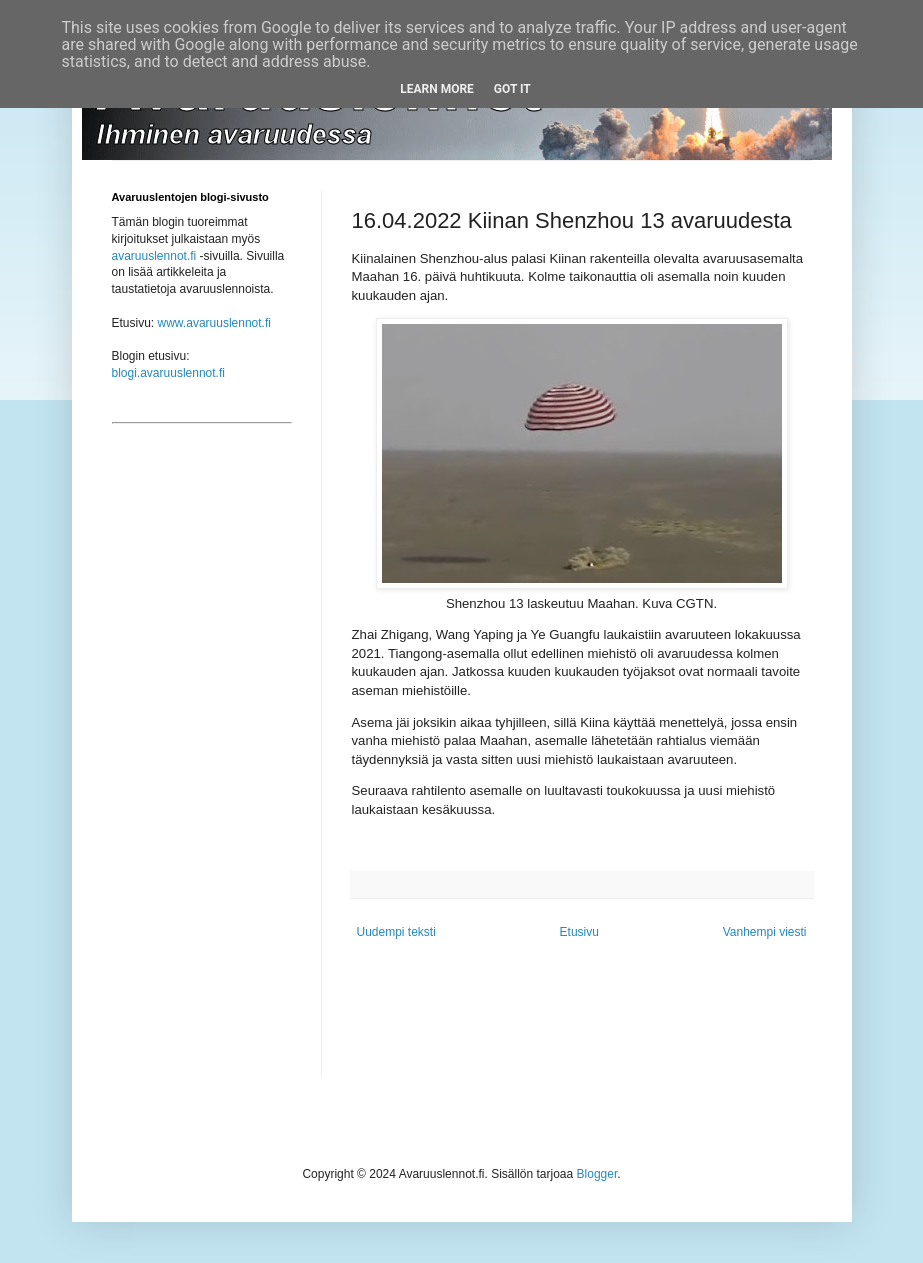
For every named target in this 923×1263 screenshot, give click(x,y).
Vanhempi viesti (765, 932)
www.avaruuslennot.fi (214, 323)
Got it (512, 89)
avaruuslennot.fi (154, 256)
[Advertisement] (202, 776)
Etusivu (579, 932)
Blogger (597, 1174)
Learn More (437, 89)
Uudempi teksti (396, 932)
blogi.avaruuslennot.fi (168, 373)
